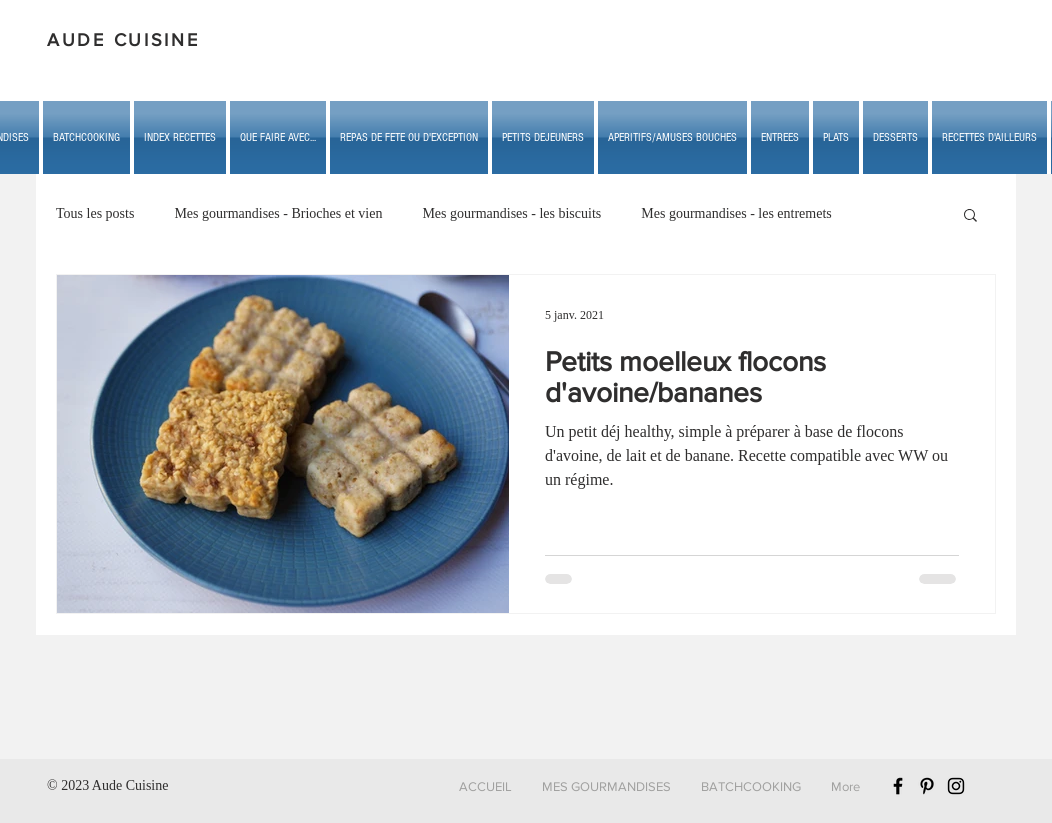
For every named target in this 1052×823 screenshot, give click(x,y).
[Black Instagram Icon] (956, 786)
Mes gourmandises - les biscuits (511, 213)
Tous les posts (95, 213)
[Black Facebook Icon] (898, 786)
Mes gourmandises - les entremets (736, 213)
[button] (278, 137)
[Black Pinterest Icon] (927, 786)
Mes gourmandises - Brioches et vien (278, 213)
